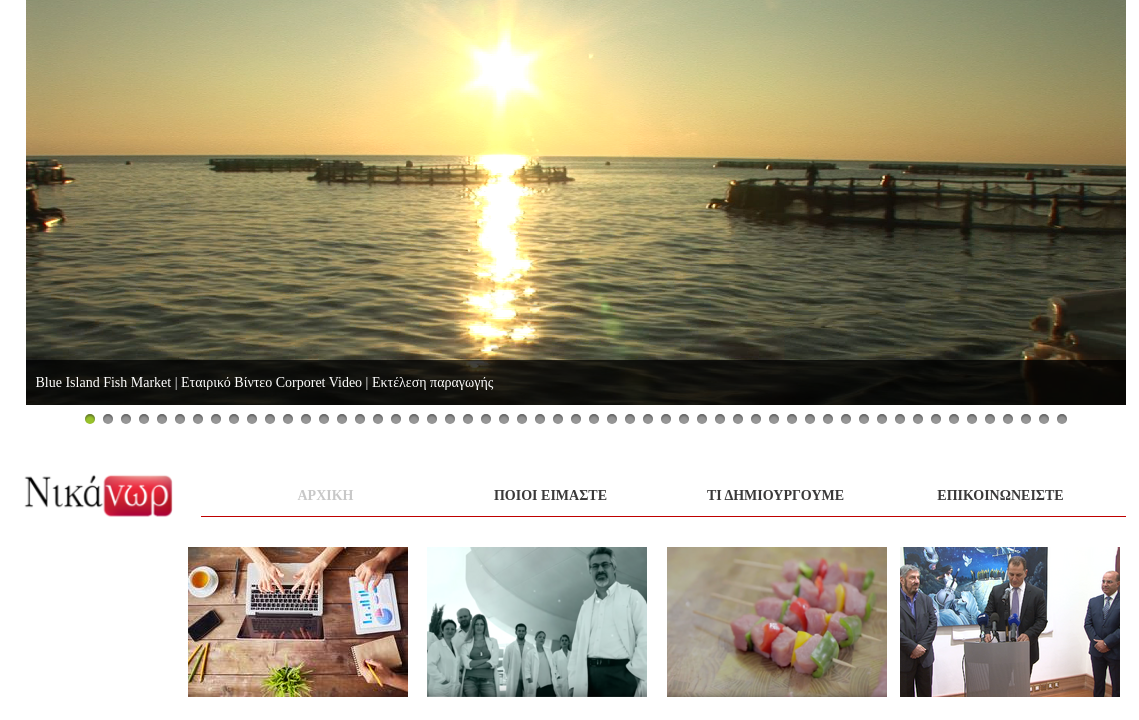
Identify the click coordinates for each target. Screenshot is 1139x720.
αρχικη (326, 495)
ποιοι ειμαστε (550, 495)
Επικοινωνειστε (1000, 495)
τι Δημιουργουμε (775, 495)
